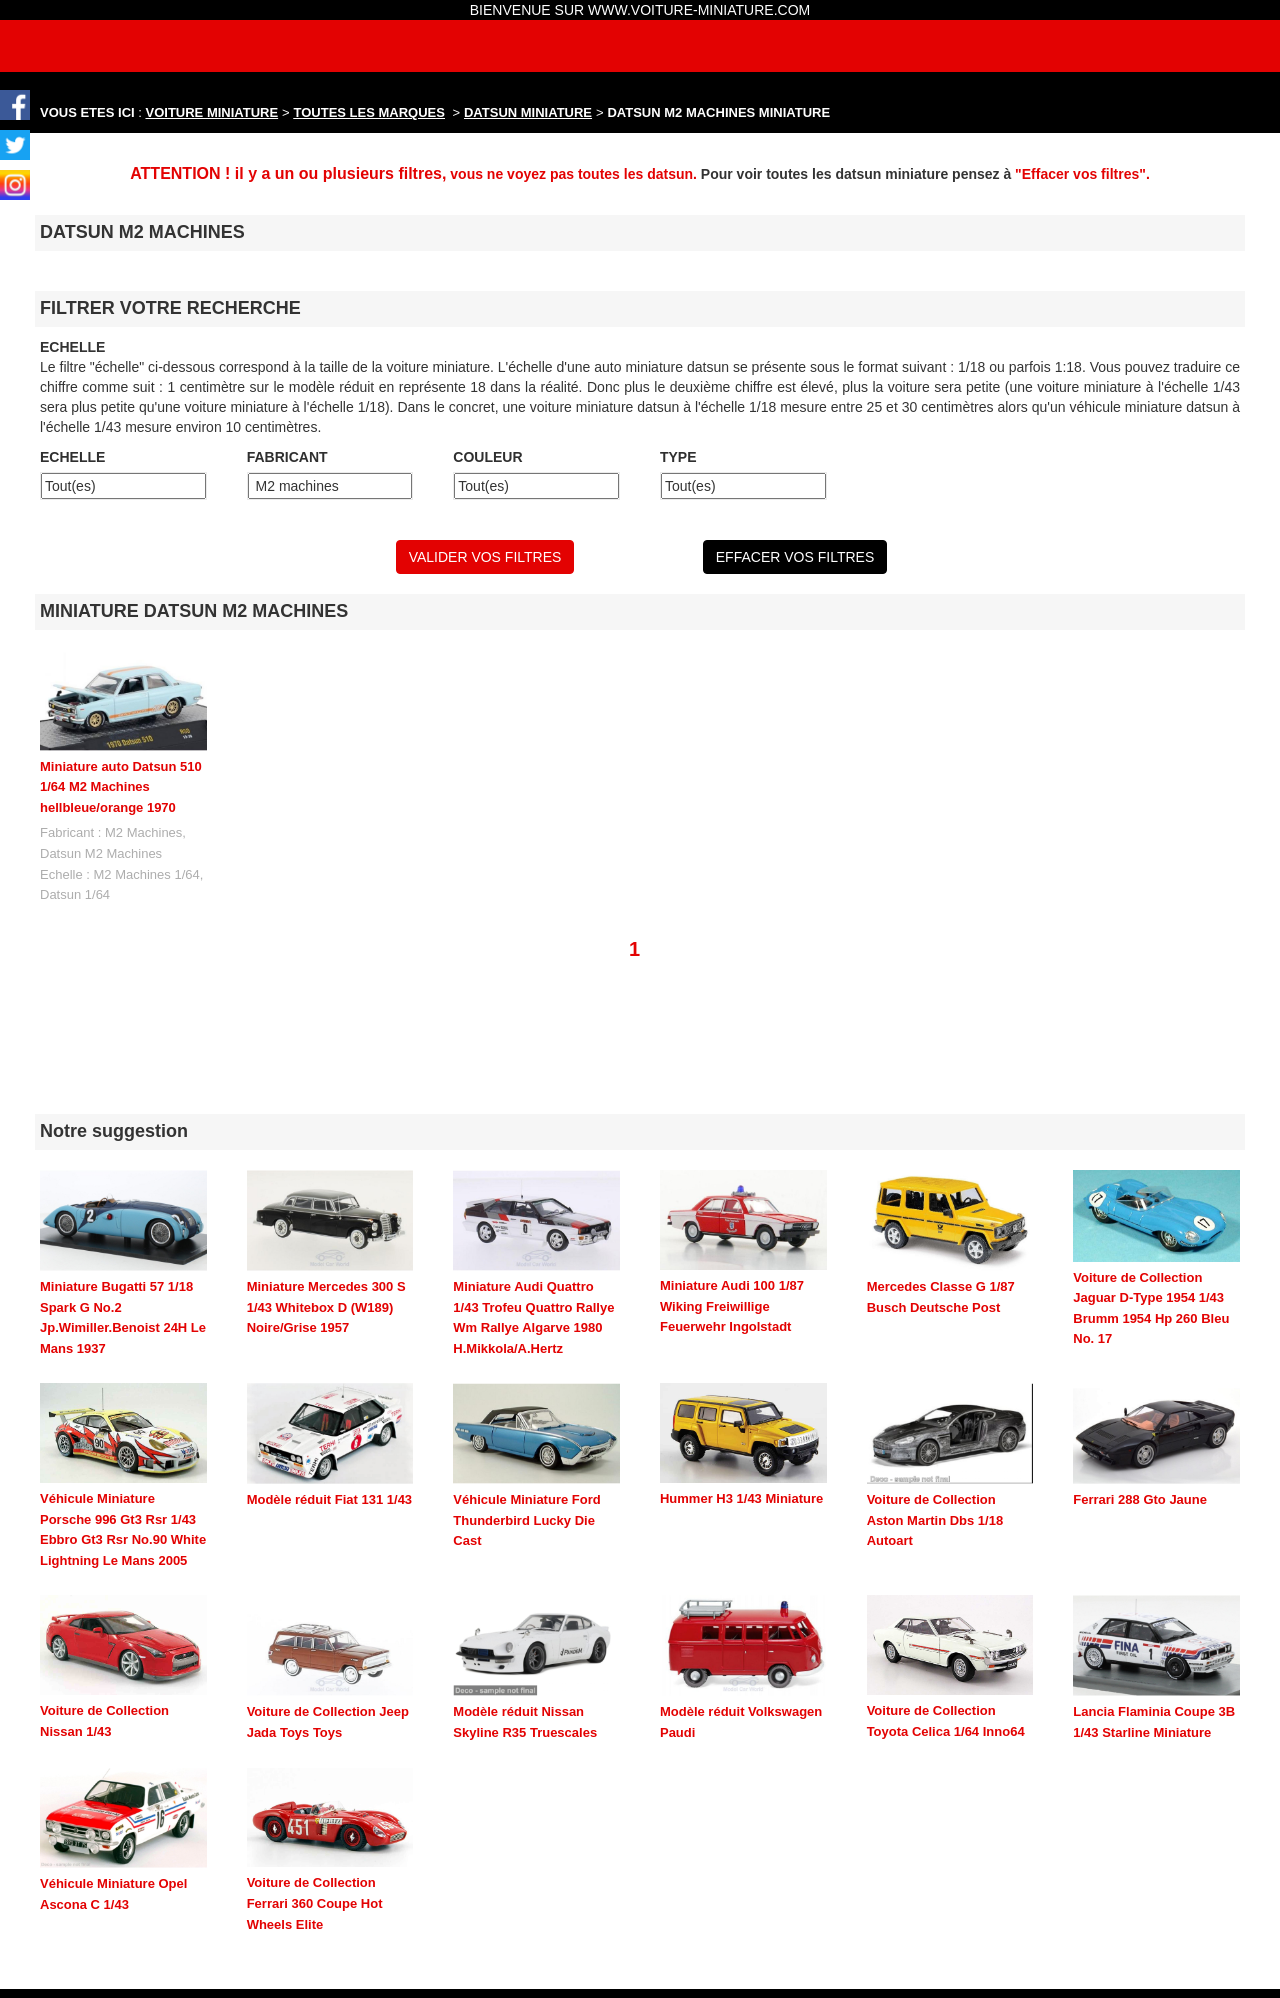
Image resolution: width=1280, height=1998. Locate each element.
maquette (734, 1969)
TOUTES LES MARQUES (369, 112)
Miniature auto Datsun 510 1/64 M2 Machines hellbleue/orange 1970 (121, 787)
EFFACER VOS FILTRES (795, 557)
